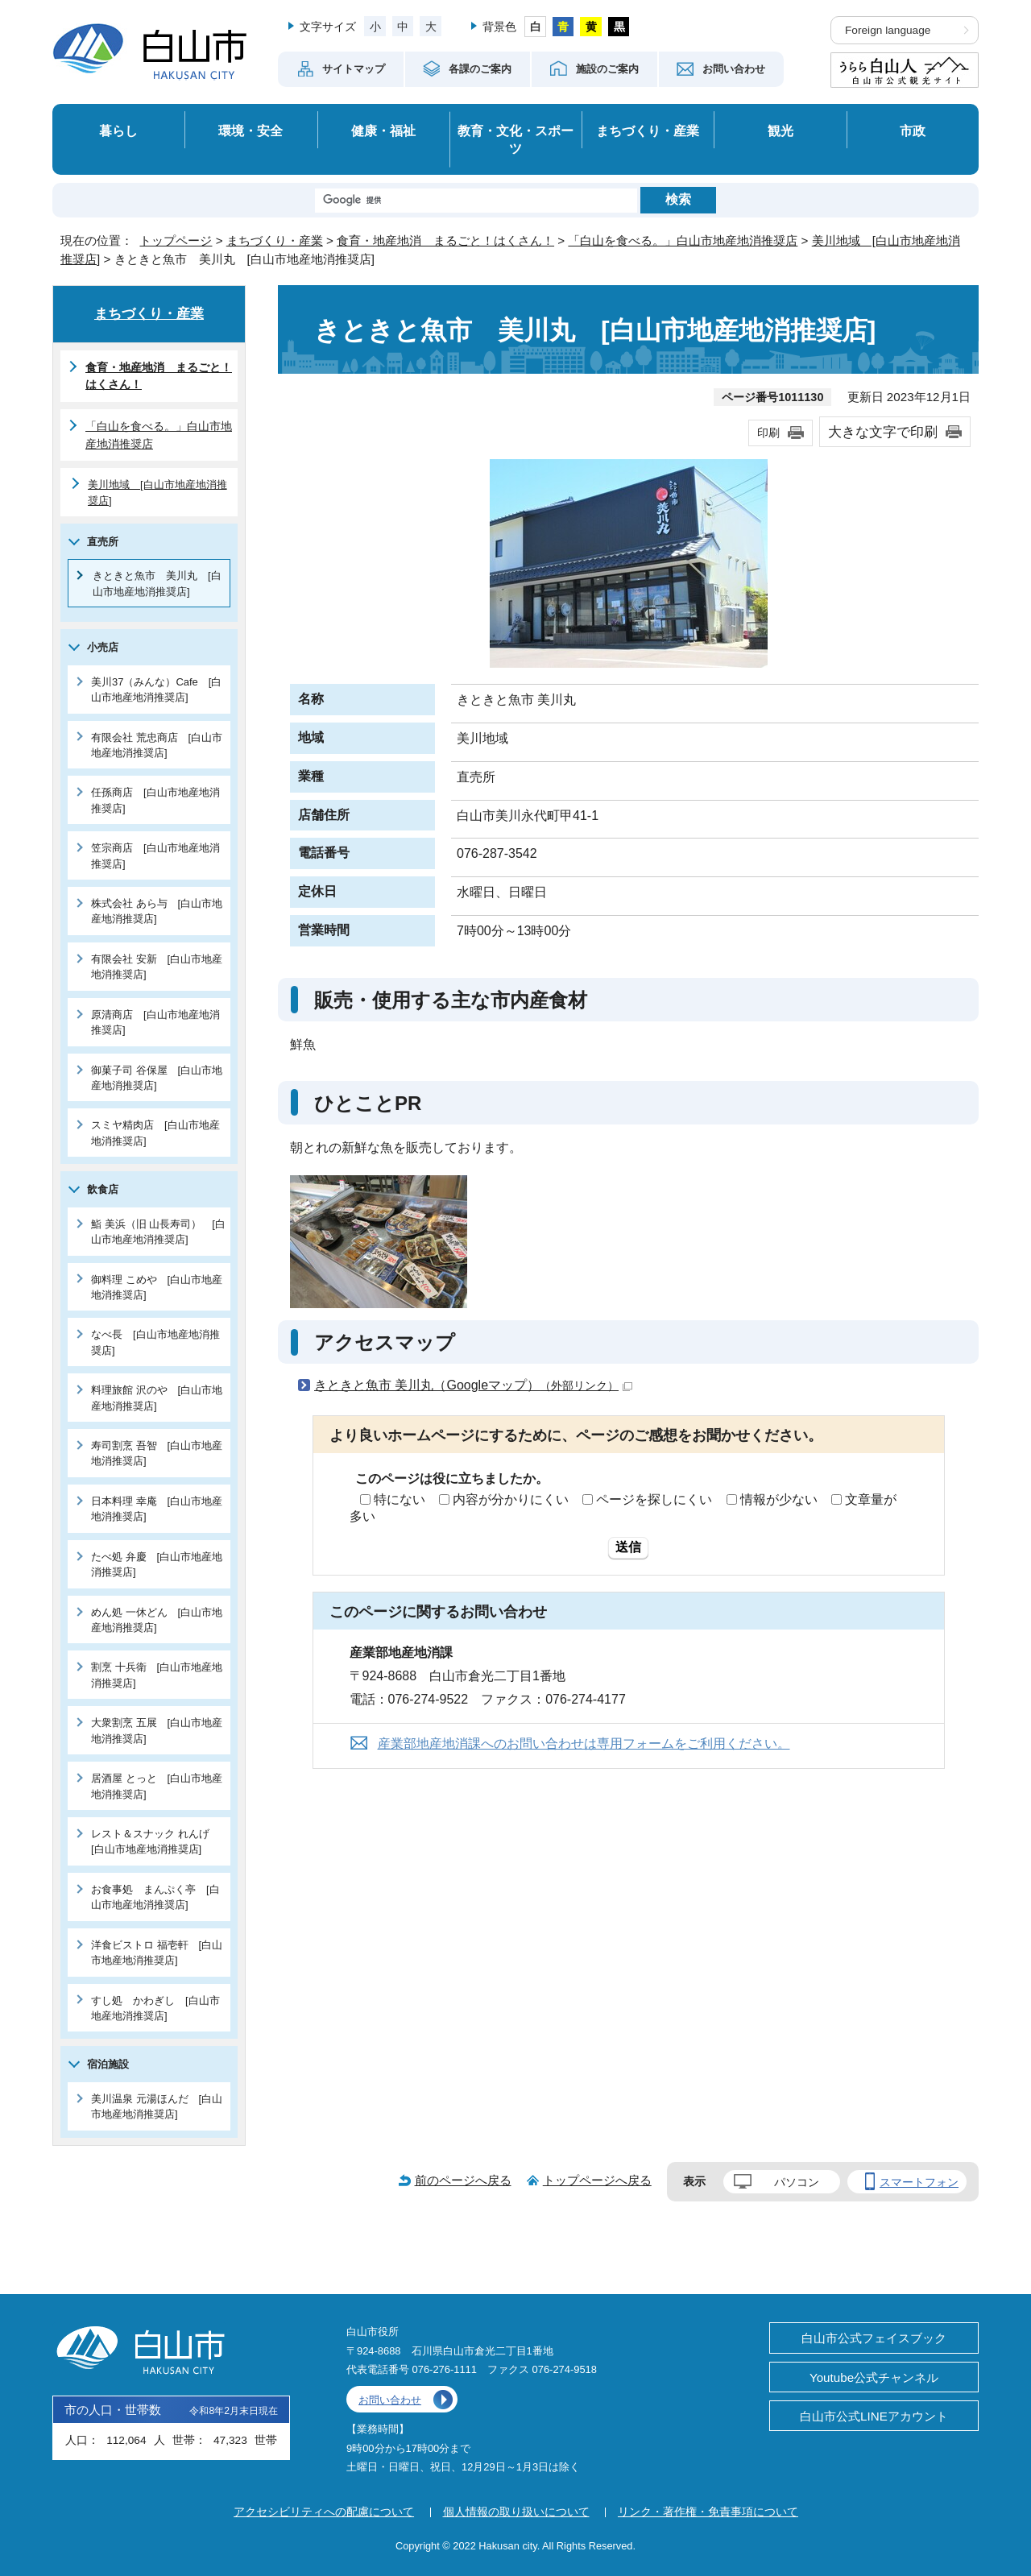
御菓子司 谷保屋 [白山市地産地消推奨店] (156, 1077)
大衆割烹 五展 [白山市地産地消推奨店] (156, 1730)
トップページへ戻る (597, 2180)
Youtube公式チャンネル (873, 2377)
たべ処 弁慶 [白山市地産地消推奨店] (156, 1564)
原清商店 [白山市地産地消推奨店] (155, 1022)
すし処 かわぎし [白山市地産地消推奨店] (155, 2008)
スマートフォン (919, 2182)
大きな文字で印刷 (883, 432)
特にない (399, 1499)
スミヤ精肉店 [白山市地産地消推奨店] (155, 1132)
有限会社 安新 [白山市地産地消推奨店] (156, 966)
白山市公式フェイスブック (873, 2338)
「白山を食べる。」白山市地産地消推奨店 (682, 240)
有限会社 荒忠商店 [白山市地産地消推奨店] (156, 745)
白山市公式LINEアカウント (874, 2416)
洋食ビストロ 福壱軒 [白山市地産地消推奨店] (156, 1952)
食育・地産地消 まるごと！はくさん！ (445, 240)
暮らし (118, 130)
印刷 (768, 432)
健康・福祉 (383, 130)
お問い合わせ (389, 2400)
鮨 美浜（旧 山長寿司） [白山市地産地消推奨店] (158, 1231)
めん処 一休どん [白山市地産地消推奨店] (156, 1620)
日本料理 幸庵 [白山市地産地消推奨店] (156, 1508)
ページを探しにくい (654, 1499)
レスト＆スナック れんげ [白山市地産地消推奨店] (155, 1841)
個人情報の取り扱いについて (516, 2511)
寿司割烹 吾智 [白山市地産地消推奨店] (156, 1453)
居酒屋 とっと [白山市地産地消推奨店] (156, 1785)
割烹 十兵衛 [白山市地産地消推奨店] (156, 1674)
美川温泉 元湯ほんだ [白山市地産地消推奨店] (156, 2106)
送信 (628, 1547)
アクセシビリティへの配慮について (324, 2511)
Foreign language (887, 30)
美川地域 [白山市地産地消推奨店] (157, 492)
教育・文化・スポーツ (515, 139)
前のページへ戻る (463, 2180)
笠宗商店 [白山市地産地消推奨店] (155, 855)
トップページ (175, 240)
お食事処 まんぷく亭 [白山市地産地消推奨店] (155, 1897)
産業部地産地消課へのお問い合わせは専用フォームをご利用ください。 (584, 1743)
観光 (780, 130)
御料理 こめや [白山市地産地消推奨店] (156, 1287)
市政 (912, 130)
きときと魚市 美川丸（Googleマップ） (473, 1385)
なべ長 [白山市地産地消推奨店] (155, 1342)
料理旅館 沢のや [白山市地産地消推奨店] (156, 1397)
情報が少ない (779, 1499)
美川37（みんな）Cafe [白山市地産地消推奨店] (156, 689)
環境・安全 (250, 130)
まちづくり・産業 (647, 130)
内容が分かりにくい (511, 1499)
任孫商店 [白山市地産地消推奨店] (155, 800)
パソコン (796, 2182)
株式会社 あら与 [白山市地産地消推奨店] (156, 911)
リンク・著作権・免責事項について (708, 2511)
